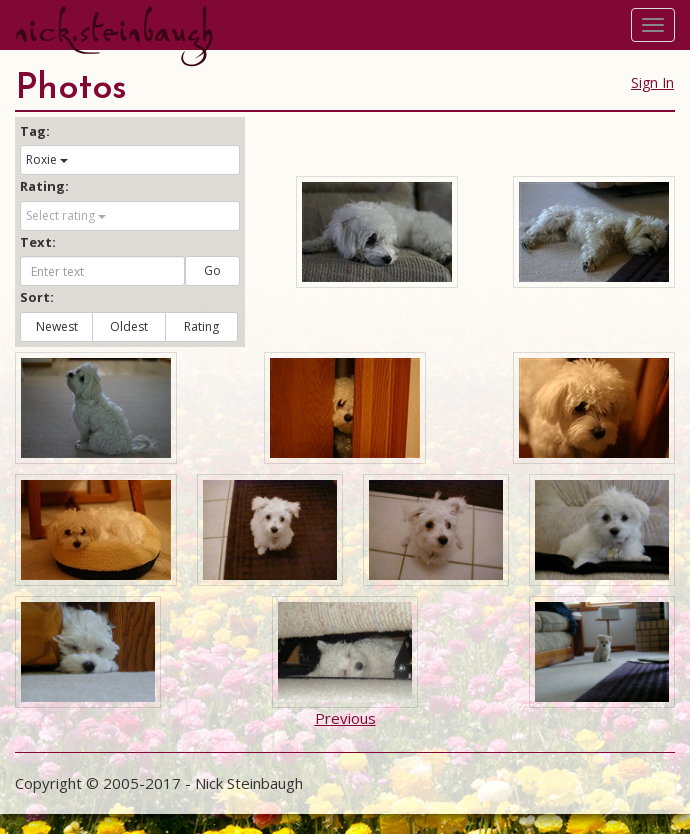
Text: (38, 242)
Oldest (129, 326)
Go (212, 270)
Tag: (35, 131)
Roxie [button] (47, 159)
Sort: (37, 297)
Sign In (652, 82)
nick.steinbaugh (114, 31)
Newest (57, 326)
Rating (201, 326)
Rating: (44, 186)
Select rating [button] (66, 215)
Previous (345, 718)
